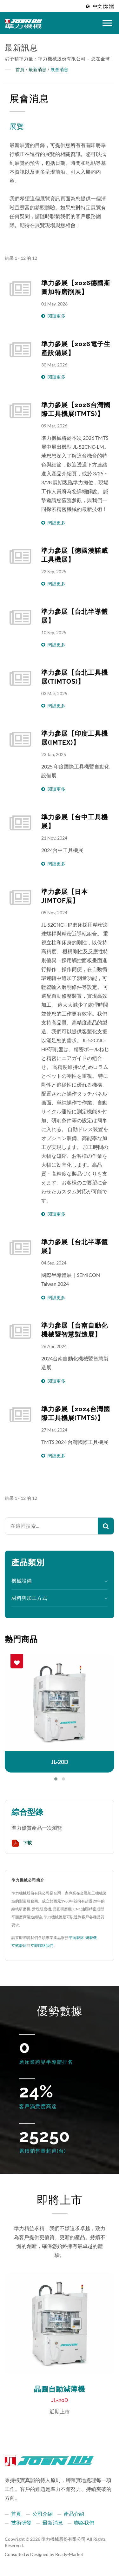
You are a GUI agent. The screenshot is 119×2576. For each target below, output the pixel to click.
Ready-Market (69, 2554)
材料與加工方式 (29, 1598)
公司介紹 (42, 2514)
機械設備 (21, 1581)
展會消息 (59, 69)
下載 (21, 1843)
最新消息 (37, 69)
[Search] (51, 1526)
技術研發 (21, 2522)
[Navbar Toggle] (107, 23)
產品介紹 (74, 2514)
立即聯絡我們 (41, 1945)
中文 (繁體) (103, 6)
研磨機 (91, 1937)
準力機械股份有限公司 (63, 2539)
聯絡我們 (84, 2522)
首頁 (20, 69)
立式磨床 (19, 1945)
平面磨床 (76, 1937)
